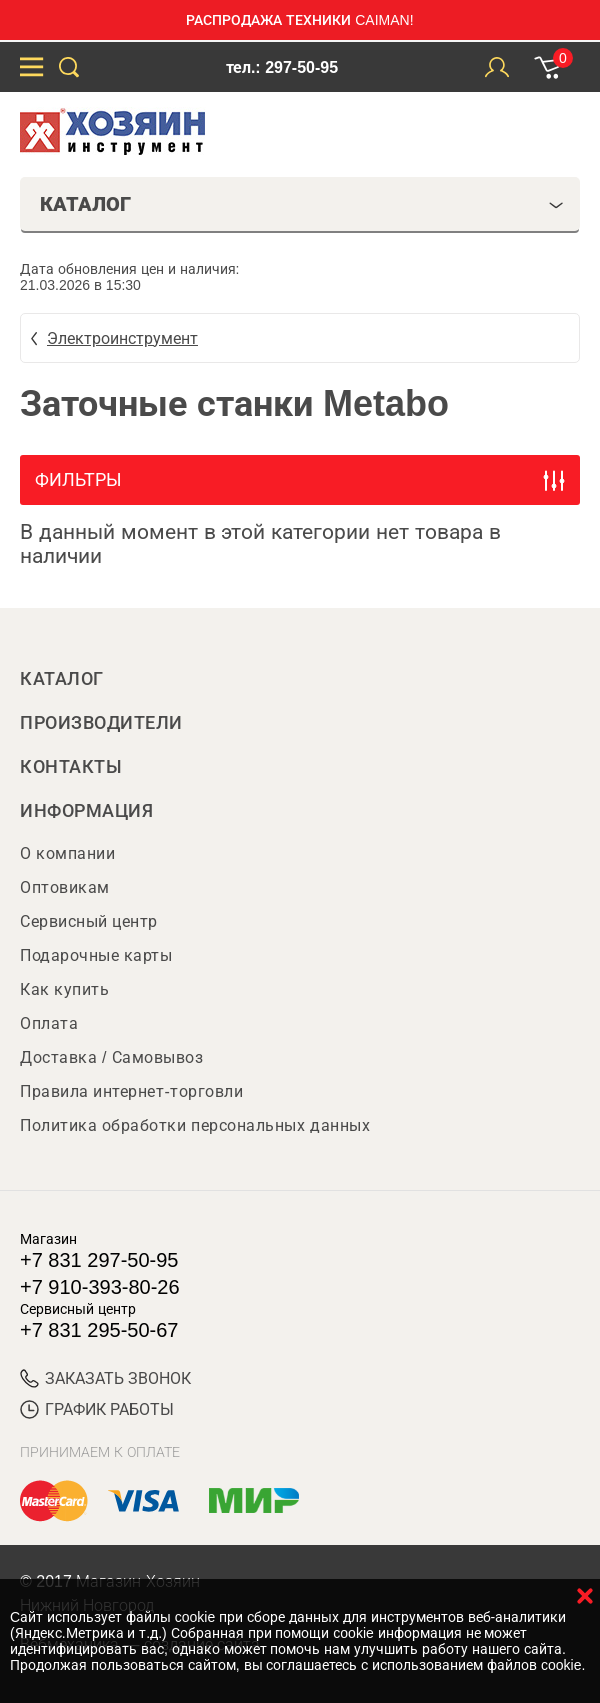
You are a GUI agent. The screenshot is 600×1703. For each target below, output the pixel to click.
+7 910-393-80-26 (100, 1287)
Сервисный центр (89, 921)
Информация (86, 811)
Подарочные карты (96, 955)
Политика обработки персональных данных (195, 1125)
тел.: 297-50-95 (282, 67)
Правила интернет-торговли (131, 1091)
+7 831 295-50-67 (99, 1330)
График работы (97, 1409)
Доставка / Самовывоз (111, 1057)
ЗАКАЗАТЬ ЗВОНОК (105, 1378)
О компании (67, 853)
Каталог (62, 679)
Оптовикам (65, 887)
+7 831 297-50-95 (99, 1260)
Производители (101, 723)
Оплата (49, 1023)
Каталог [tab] (302, 204)
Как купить (64, 989)
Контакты (71, 767)
